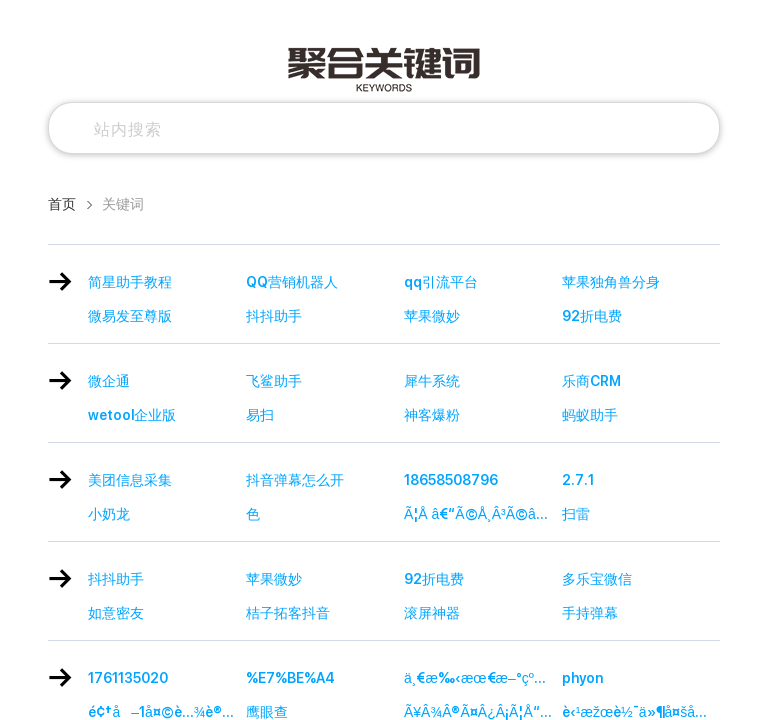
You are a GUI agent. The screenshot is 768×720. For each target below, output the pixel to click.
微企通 (109, 381)
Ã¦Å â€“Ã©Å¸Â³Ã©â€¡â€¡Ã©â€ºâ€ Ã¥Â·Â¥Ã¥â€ (483, 514)
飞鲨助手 (274, 381)
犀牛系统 (432, 381)
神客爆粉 (432, 415)
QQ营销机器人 (292, 282)
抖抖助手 (274, 316)
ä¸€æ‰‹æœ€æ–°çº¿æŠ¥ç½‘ (483, 678)
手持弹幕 (590, 613)
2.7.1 (578, 480)
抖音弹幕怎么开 (295, 480)
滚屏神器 (432, 613)
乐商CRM (591, 381)
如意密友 (116, 613)
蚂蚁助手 (590, 415)
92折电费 (592, 316)
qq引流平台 (441, 282)
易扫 (260, 415)
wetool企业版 (132, 415)
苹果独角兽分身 (611, 282)
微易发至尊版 (130, 316)
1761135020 (128, 678)
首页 (62, 204)
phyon (582, 678)
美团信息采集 (130, 480)
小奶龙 (109, 514)
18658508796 (451, 480)
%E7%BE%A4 (290, 678)
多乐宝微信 (597, 579)
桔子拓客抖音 (288, 613)
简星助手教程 (130, 282)
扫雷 (576, 514)
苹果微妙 (432, 316)
